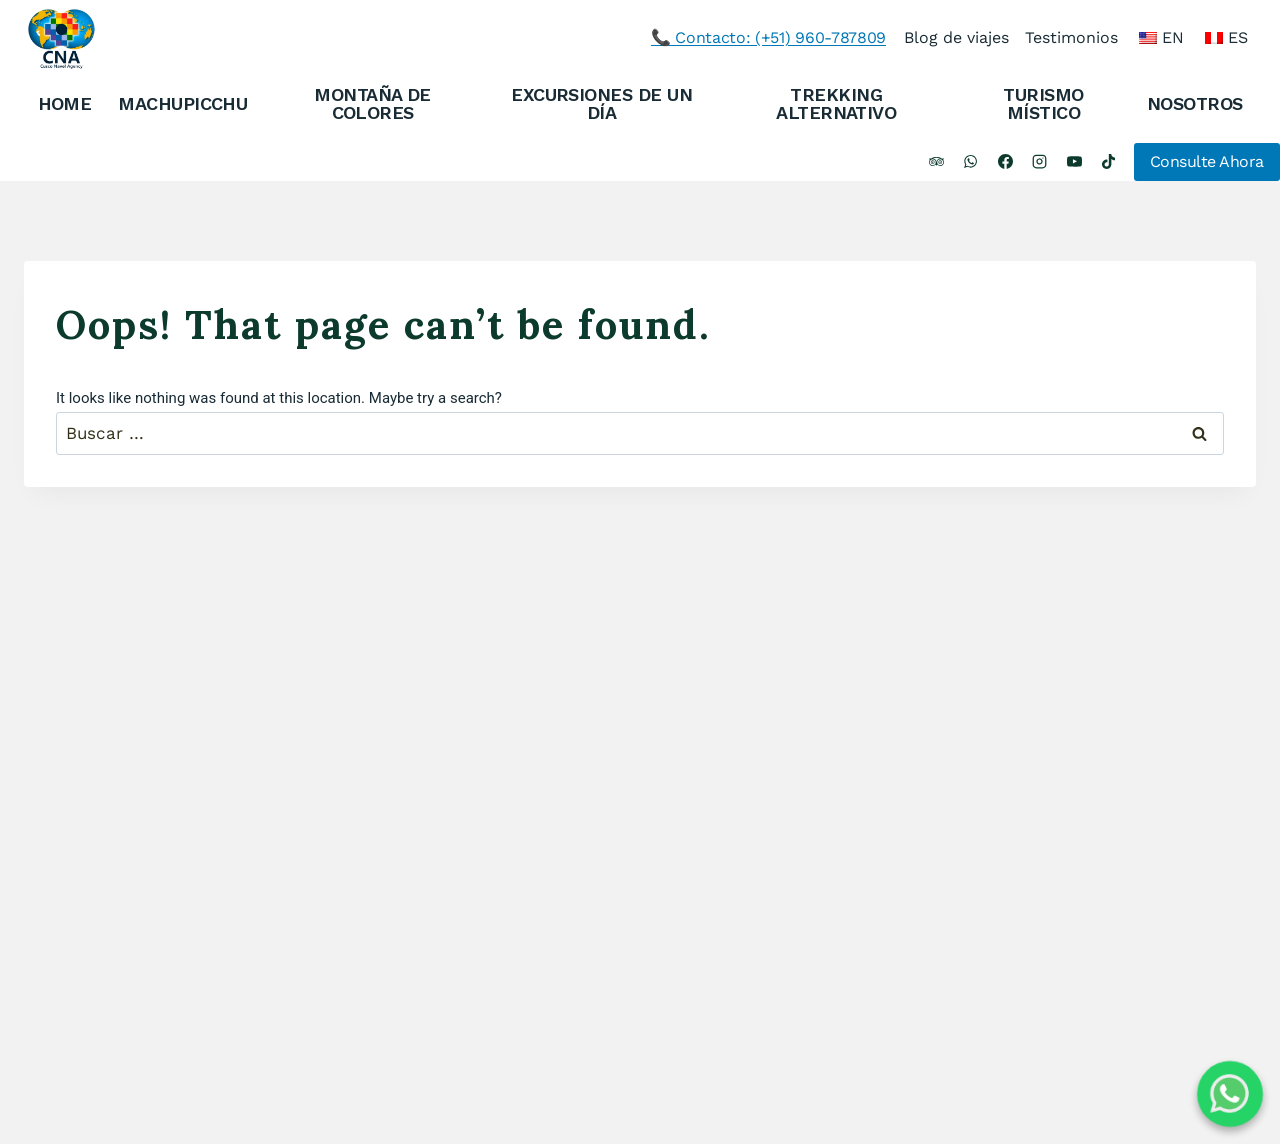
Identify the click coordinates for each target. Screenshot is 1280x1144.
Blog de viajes (956, 37)
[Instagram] (1040, 162)
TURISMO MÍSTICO (1043, 103)
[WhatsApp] (971, 162)
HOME (65, 103)
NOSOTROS (1195, 103)
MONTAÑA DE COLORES (372, 103)
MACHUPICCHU (182, 103)
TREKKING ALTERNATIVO (836, 103)
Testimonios (1071, 37)
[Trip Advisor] (936, 162)
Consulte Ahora (1207, 161)
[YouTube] (1074, 162)
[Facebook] (1005, 162)
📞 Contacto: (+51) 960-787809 (768, 37)
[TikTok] (1109, 162)
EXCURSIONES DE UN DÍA (601, 103)
